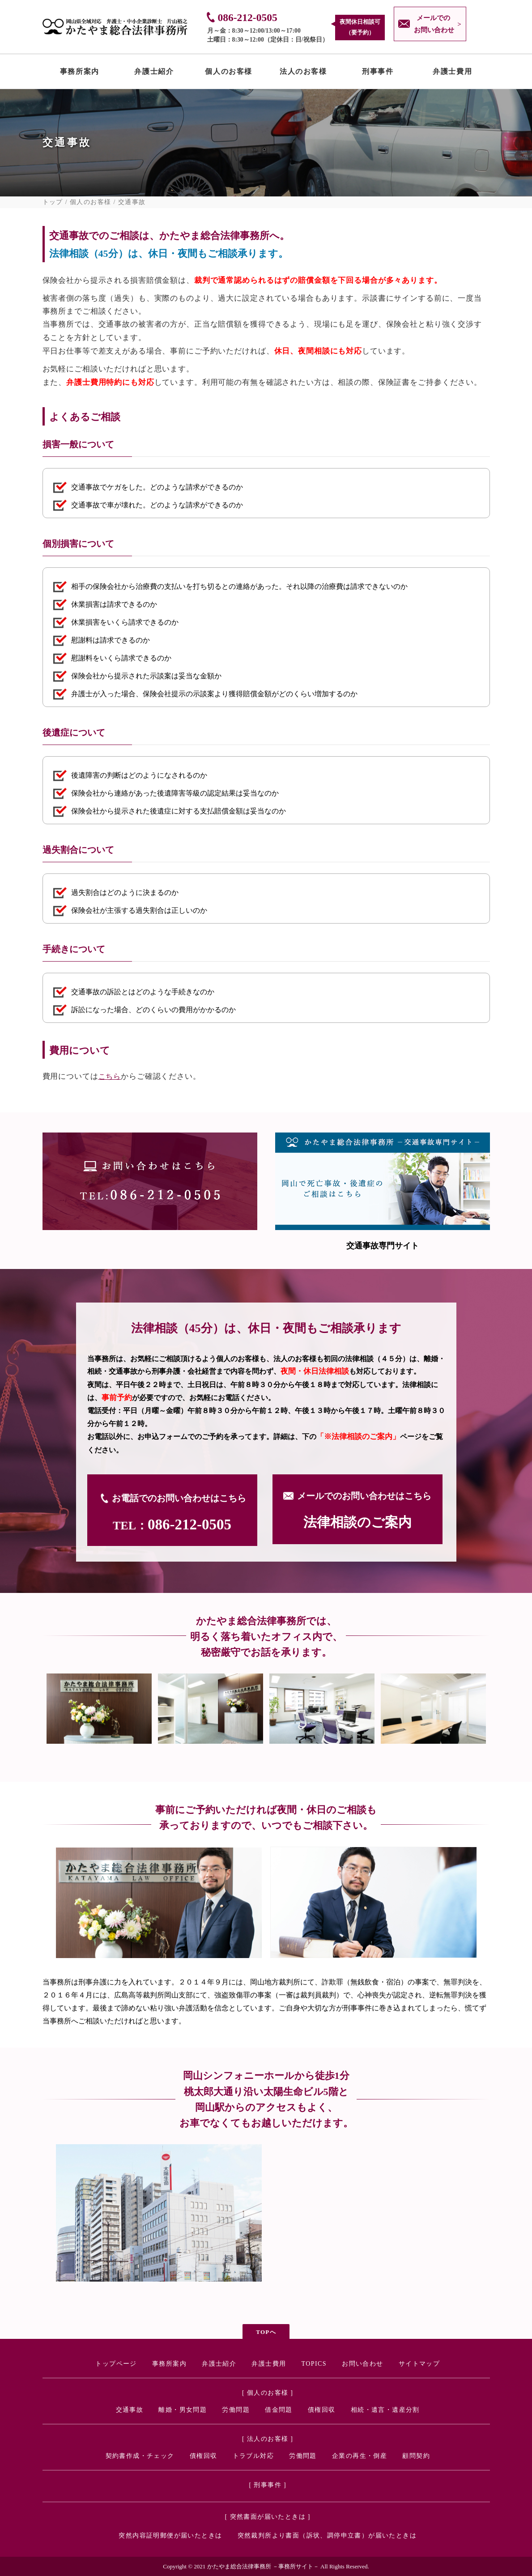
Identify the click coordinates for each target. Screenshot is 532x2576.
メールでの (431, 25)
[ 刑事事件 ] (267, 2485)
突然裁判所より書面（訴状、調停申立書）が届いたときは (327, 2535)
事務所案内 (79, 73)
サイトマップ (419, 2363)
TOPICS (314, 2363)
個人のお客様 (228, 73)
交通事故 (130, 2409)
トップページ (115, 2363)
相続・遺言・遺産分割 (385, 2409)
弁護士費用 (452, 73)
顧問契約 (416, 2456)
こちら (109, 1076)
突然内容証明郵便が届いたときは (170, 2535)
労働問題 (236, 2409)
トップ (53, 202)
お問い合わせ (362, 2363)
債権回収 (322, 2409)
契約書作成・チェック (140, 2456)
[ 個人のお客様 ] (267, 2392)
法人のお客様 (303, 73)
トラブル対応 (253, 2456)
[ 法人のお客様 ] (267, 2438)
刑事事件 (377, 73)
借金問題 (279, 2409)
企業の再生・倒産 (359, 2456)
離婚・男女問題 (182, 2409)
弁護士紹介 (154, 73)
